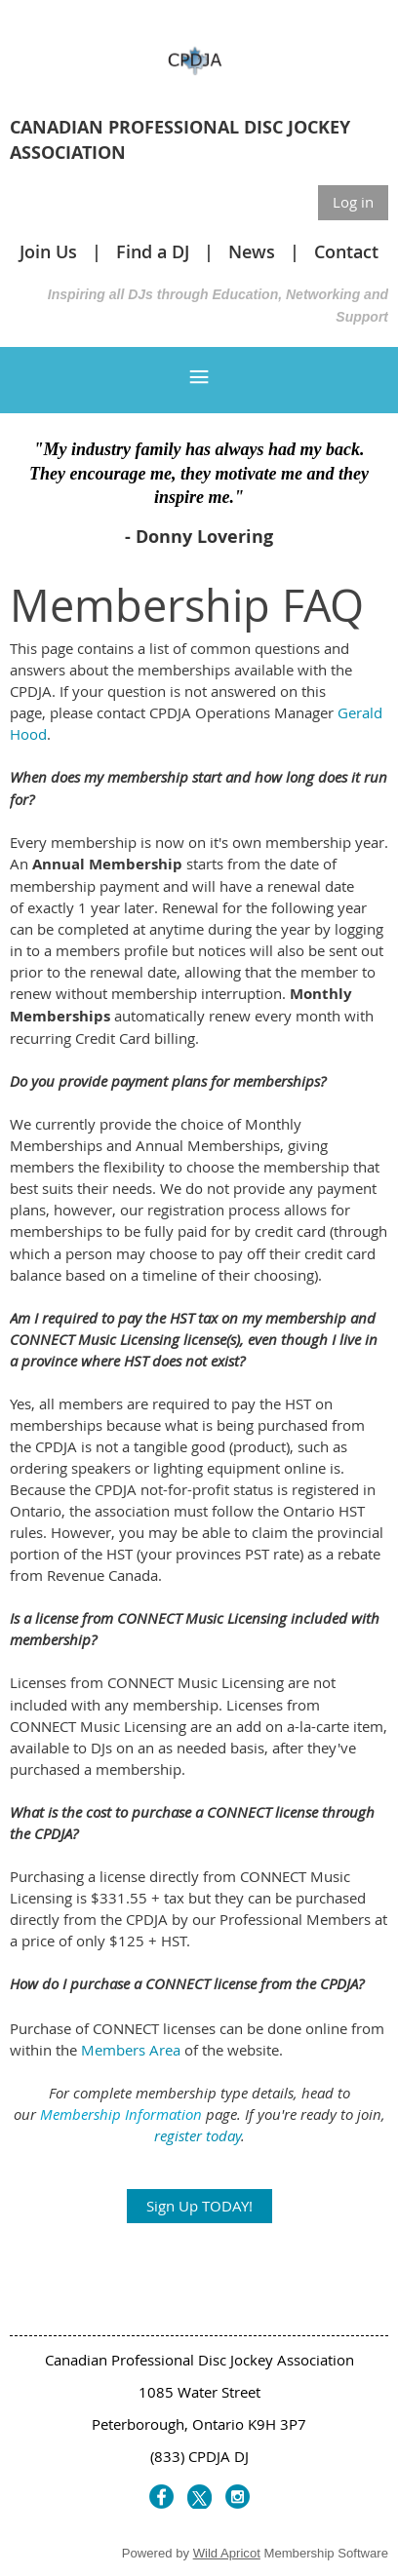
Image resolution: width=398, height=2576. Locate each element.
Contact (346, 251)
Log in (353, 201)
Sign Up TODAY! (199, 2205)
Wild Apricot (226, 2553)
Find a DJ (152, 251)
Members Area (130, 2049)
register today (197, 2135)
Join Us (48, 251)
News (251, 251)
